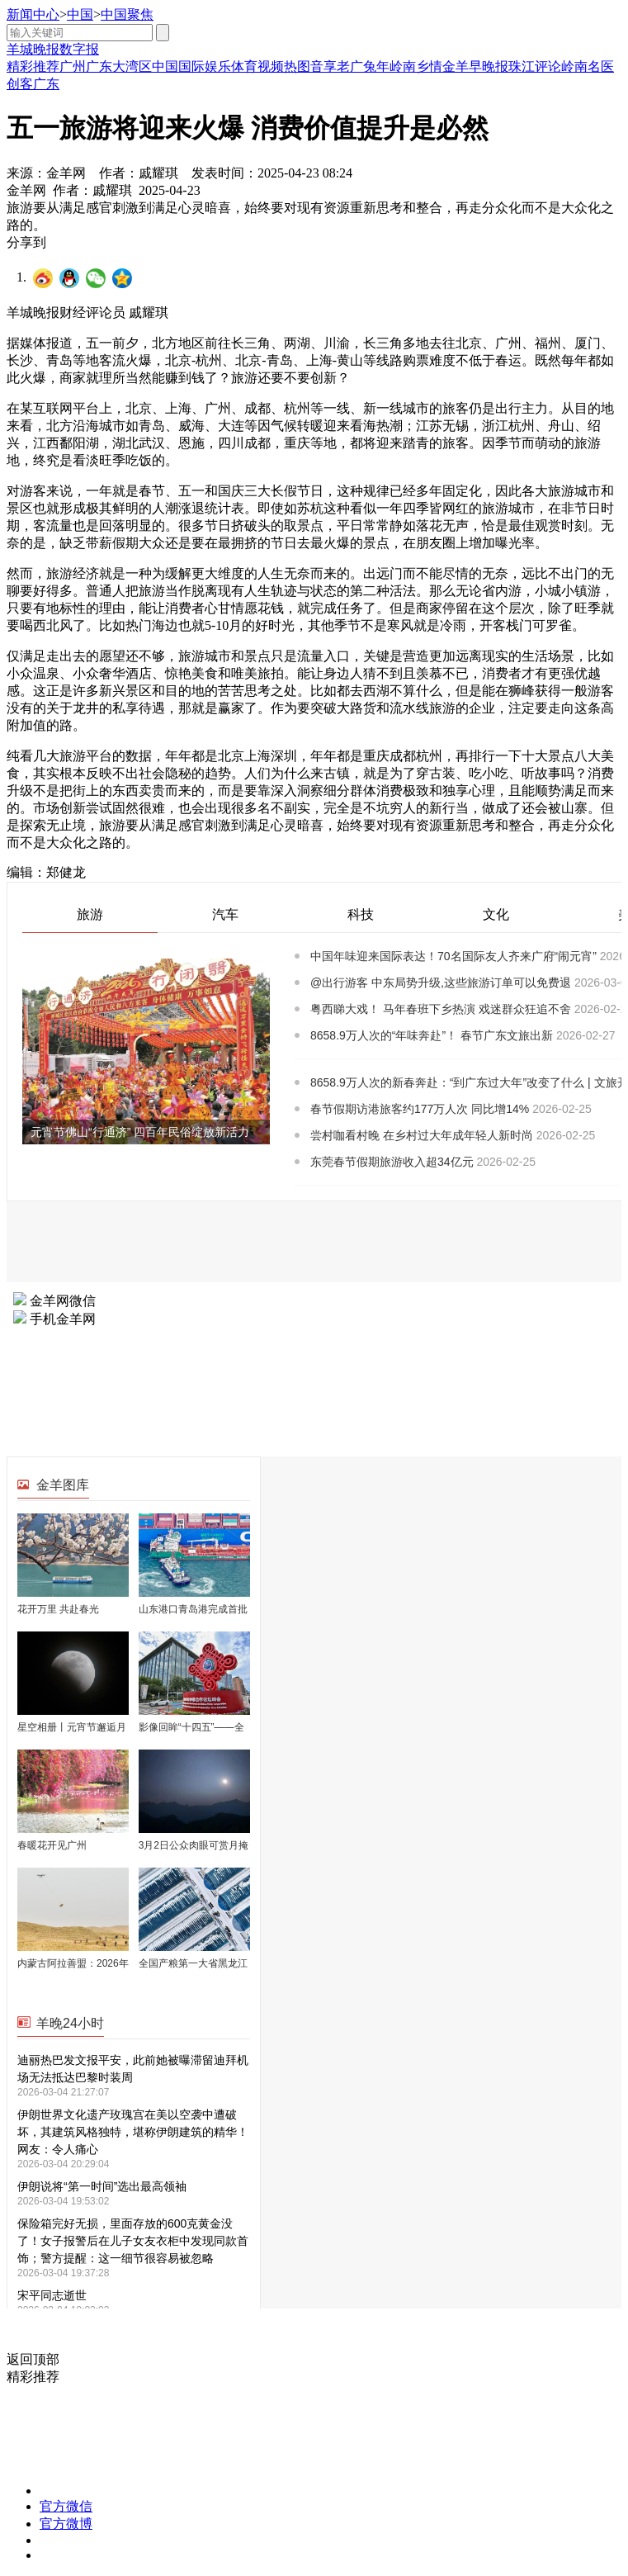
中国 (80, 14)
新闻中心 (33, 14)
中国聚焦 (127, 14)
